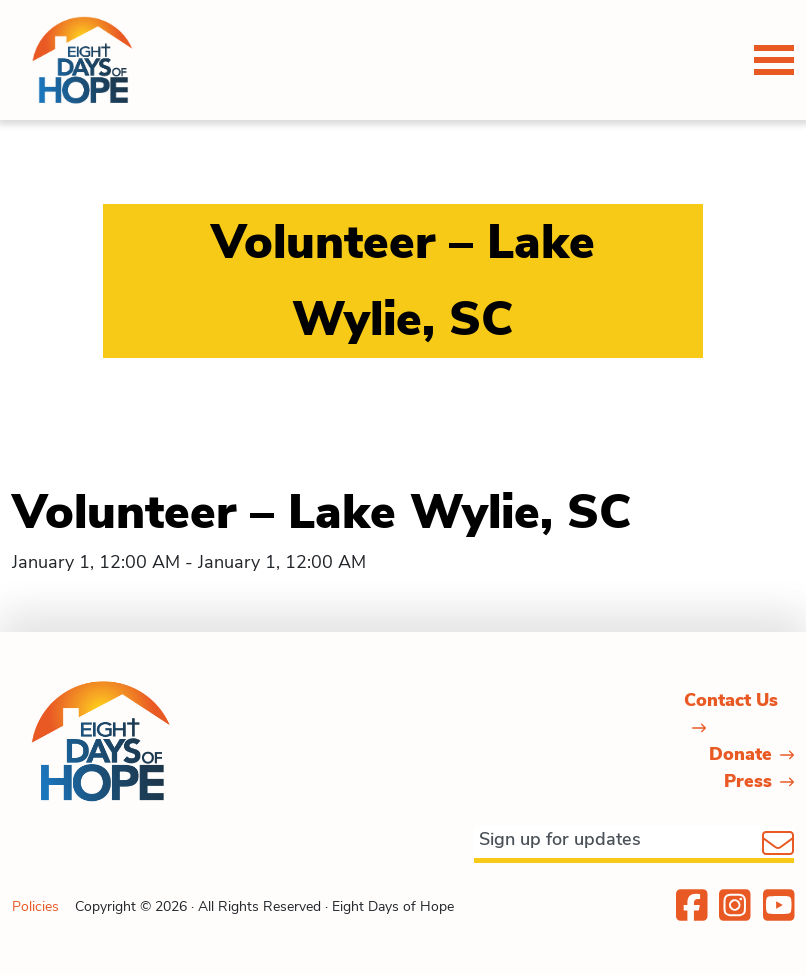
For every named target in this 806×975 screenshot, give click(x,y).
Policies (35, 906)
